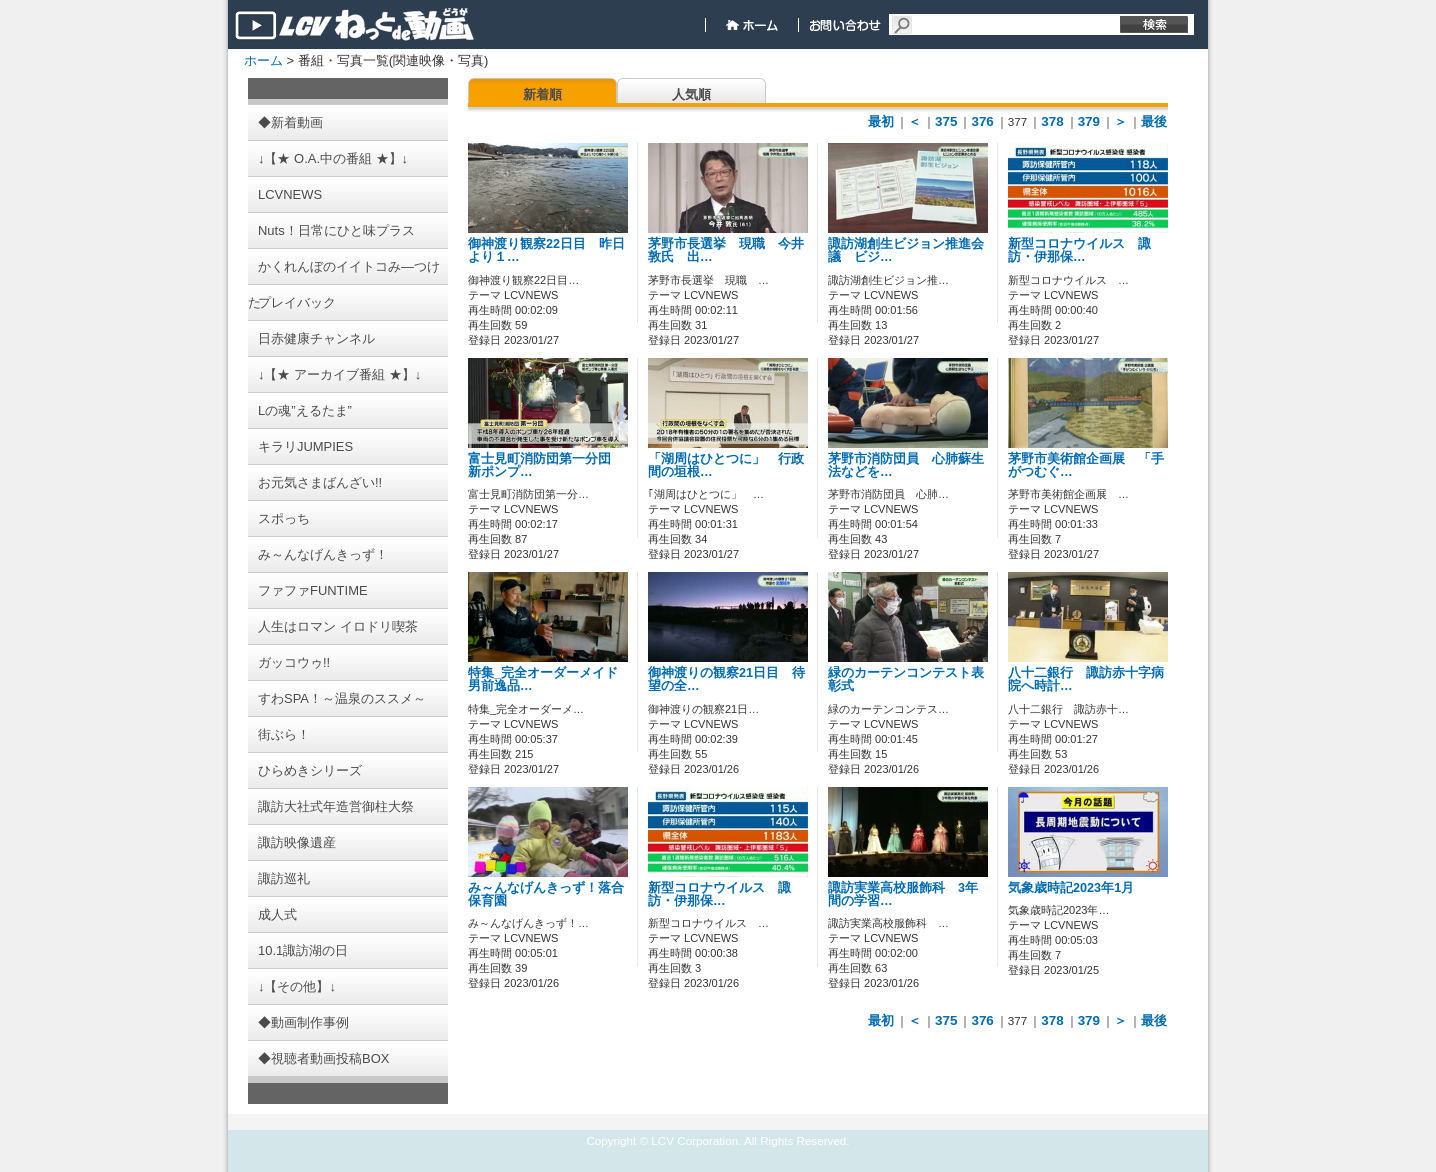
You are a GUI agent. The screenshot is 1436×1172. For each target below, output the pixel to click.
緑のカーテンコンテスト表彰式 (906, 679)
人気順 (691, 94)
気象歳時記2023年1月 (1071, 888)
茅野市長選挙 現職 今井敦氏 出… (726, 250)
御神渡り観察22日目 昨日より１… (546, 250)
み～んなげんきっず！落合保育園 (546, 894)
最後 (1154, 121)
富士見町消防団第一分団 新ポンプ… (546, 465)
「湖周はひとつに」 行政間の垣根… (726, 465)
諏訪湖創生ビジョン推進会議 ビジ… (906, 250)
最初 (881, 121)
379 (1089, 121)
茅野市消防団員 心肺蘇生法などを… (906, 465)
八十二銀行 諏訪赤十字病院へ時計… (1086, 679)
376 (982, 121)
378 (1052, 121)
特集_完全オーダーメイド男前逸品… (543, 679)
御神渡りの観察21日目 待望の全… (726, 679)
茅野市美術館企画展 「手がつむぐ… (1086, 465)
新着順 (542, 94)
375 (946, 121)
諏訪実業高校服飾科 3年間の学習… (903, 894)
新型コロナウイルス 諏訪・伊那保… (1079, 250)
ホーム (263, 60)
